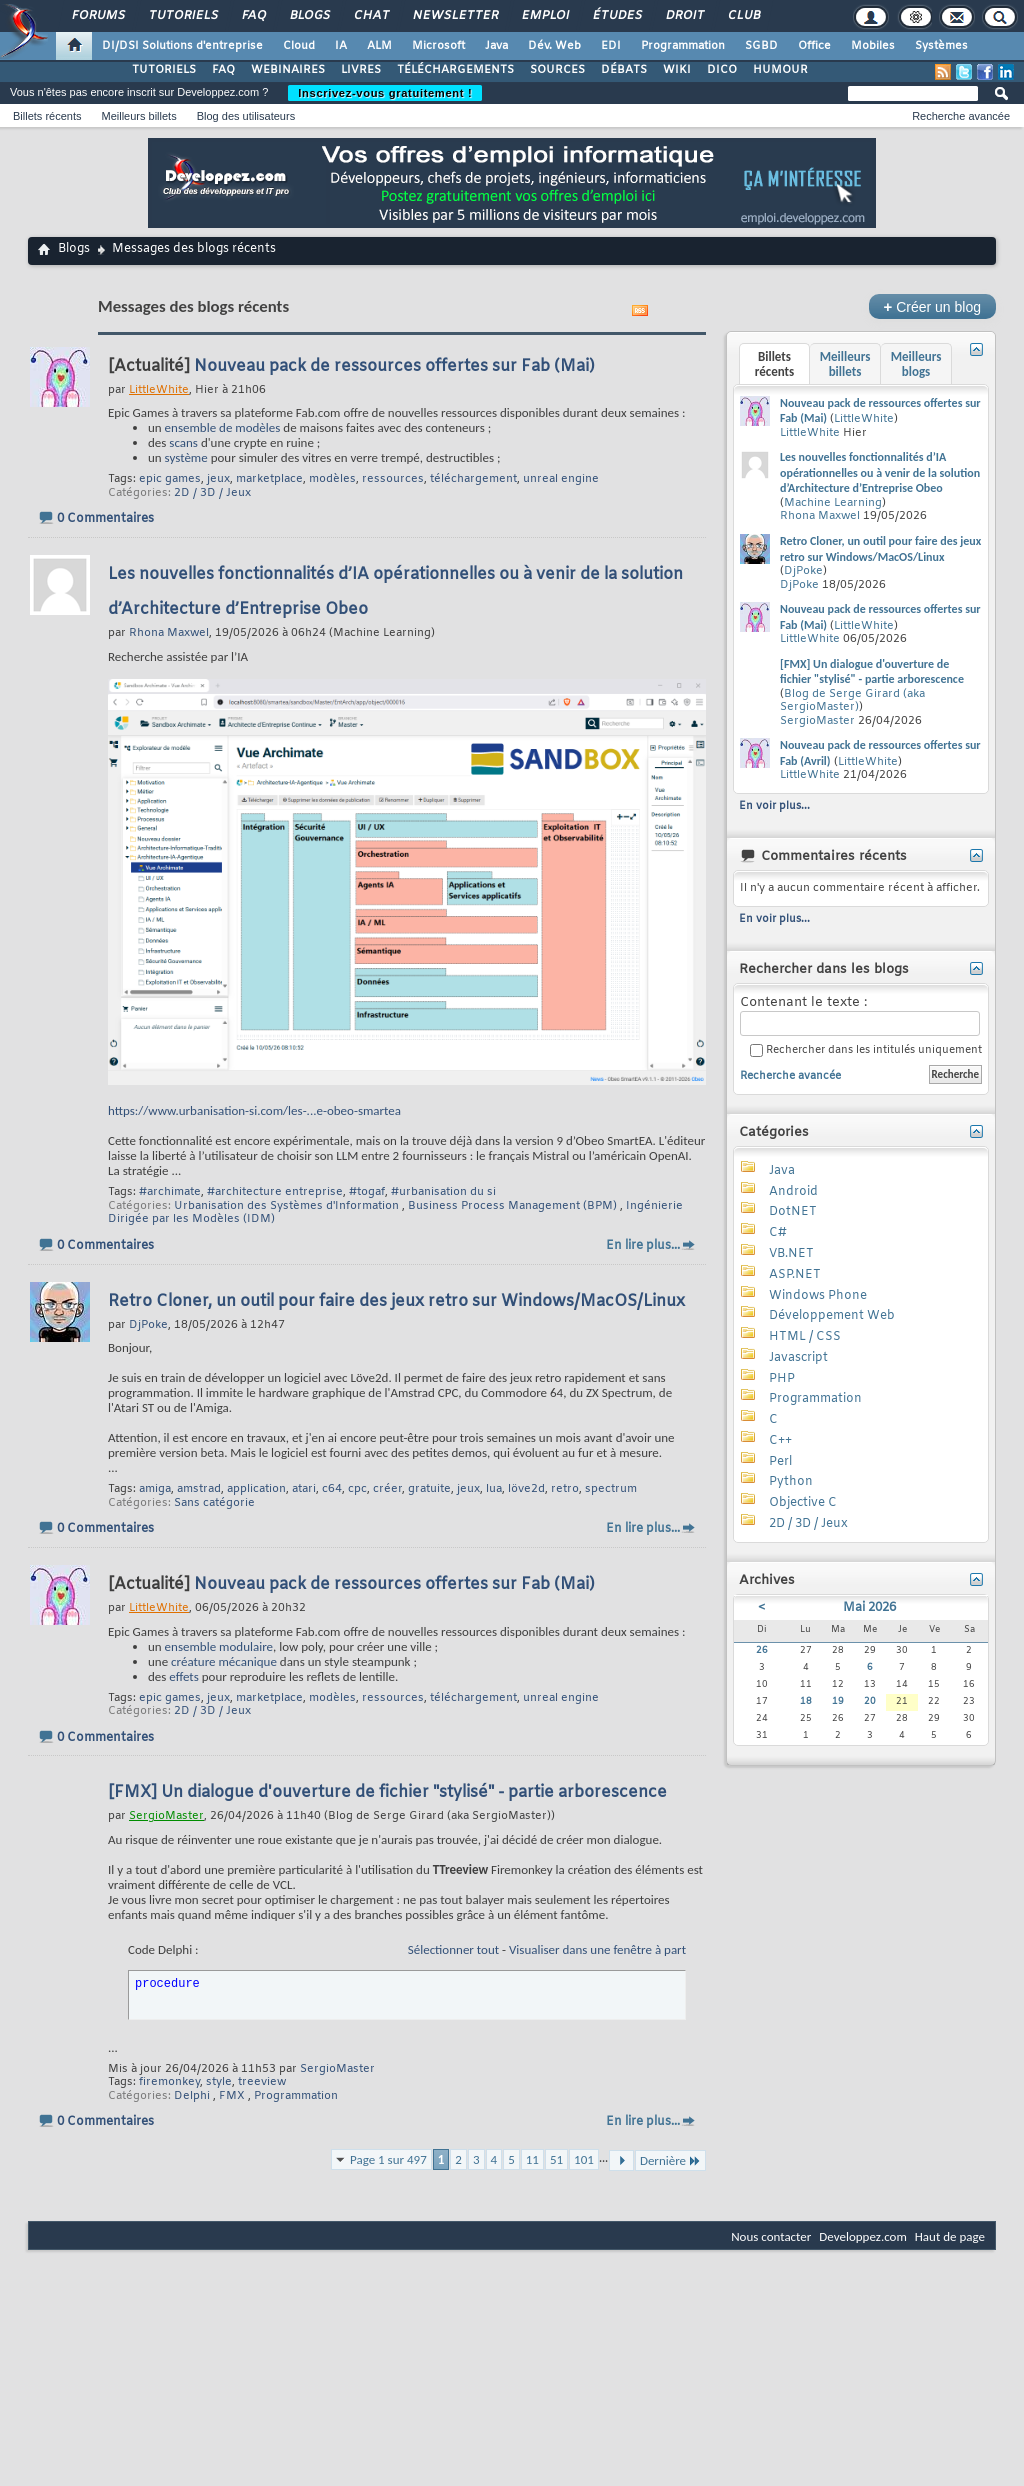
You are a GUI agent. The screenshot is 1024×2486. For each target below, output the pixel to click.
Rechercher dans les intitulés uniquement (866, 1050)
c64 (332, 1489)
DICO (722, 70)
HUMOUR (780, 70)
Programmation (683, 46)
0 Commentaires (105, 519)
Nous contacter (771, 2236)
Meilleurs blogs (916, 364)
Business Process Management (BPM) (512, 1206)
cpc (357, 1489)
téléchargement (473, 479)
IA (341, 46)
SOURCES (557, 70)
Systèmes (941, 46)
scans (183, 442)
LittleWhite (864, 419)
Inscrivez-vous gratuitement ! (385, 93)
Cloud (299, 46)
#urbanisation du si (443, 1192)
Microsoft (438, 46)
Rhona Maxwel (820, 516)
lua (494, 1489)
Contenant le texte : (860, 1015)
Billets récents (47, 116)
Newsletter (454, 16)
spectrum (611, 1489)
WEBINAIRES (288, 70)
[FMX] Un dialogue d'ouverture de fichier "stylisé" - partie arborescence (387, 1792)
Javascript (798, 1358)
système (186, 457)
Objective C (803, 1503)
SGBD (761, 46)
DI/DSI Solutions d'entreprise (182, 46)
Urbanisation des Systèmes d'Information (286, 1206)
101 (584, 2159)
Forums (97, 16)
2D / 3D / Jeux (212, 493)
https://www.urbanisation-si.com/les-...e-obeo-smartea (254, 1110)
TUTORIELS (164, 70)
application (256, 1489)
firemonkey (169, 2082)
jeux (218, 479)
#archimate (170, 1192)
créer (387, 1489)
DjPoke (803, 571)
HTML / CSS (805, 1337)
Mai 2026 (869, 1608)
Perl (780, 1462)
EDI (611, 46)
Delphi (192, 2096)
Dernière (670, 2160)
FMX (232, 2096)
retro (565, 1489)
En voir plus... (774, 806)
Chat (370, 16)
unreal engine (561, 479)
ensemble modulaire (219, 1646)
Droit (684, 16)
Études (616, 16)
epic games (170, 479)
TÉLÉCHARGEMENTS (455, 70)
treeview (262, 2082)
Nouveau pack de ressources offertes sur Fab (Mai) (394, 366)
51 (556, 2159)
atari (304, 1489)
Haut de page (950, 2236)
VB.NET (791, 1254)
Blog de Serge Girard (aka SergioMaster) (852, 701)
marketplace (269, 479)
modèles (332, 479)
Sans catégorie (214, 1503)
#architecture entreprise (275, 1192)
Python (791, 1482)
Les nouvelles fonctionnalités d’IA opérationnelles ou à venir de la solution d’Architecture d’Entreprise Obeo (880, 472)
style (219, 2082)
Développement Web (832, 1316)
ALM (379, 46)
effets (183, 1676)
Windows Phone (818, 1296)
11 (532, 2159)
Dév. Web (554, 46)
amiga (155, 1489)
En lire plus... (643, 1246)
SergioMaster (337, 2069)
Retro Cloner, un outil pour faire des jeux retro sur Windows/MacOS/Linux (396, 1301)
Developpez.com (863, 2236)
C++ (780, 1441)
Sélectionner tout (453, 1949)
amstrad (199, 1489)
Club (743, 16)
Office (814, 46)
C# (778, 1233)
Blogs (309, 16)
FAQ (253, 16)
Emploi (544, 16)
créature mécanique (224, 1661)
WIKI (677, 70)
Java (496, 46)
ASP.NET (795, 1275)
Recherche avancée (961, 116)
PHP (782, 1379)
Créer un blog (932, 306)
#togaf (367, 1192)
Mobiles (873, 46)
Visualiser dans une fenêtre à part (597, 1949)
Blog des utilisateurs (246, 116)
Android (793, 1192)
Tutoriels (182, 16)
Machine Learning (833, 503)
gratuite (429, 1489)
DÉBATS (624, 70)
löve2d (526, 1489)
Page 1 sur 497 (388, 2159)
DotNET (793, 1212)
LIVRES (361, 70)
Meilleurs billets (138, 116)
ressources (393, 479)
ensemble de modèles (223, 427)
